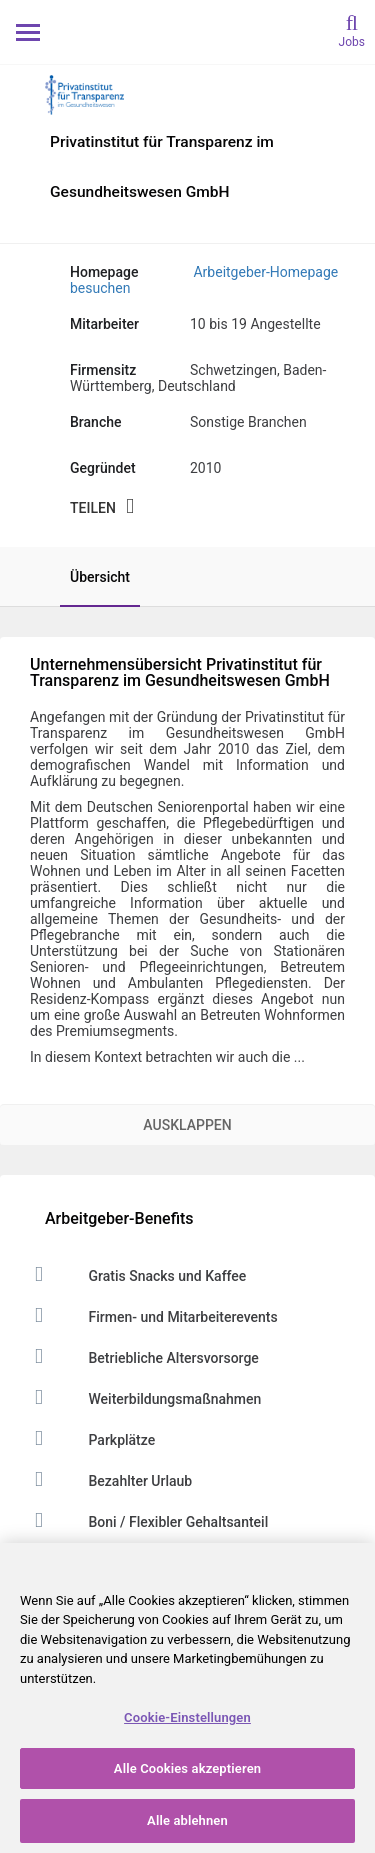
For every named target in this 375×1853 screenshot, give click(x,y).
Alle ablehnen (187, 1820)
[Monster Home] (187, 31)
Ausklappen (187, 1125)
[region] (187, 1698)
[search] (352, 29)
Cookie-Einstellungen (187, 1717)
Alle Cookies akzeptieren (187, 1768)
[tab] (90, 577)
